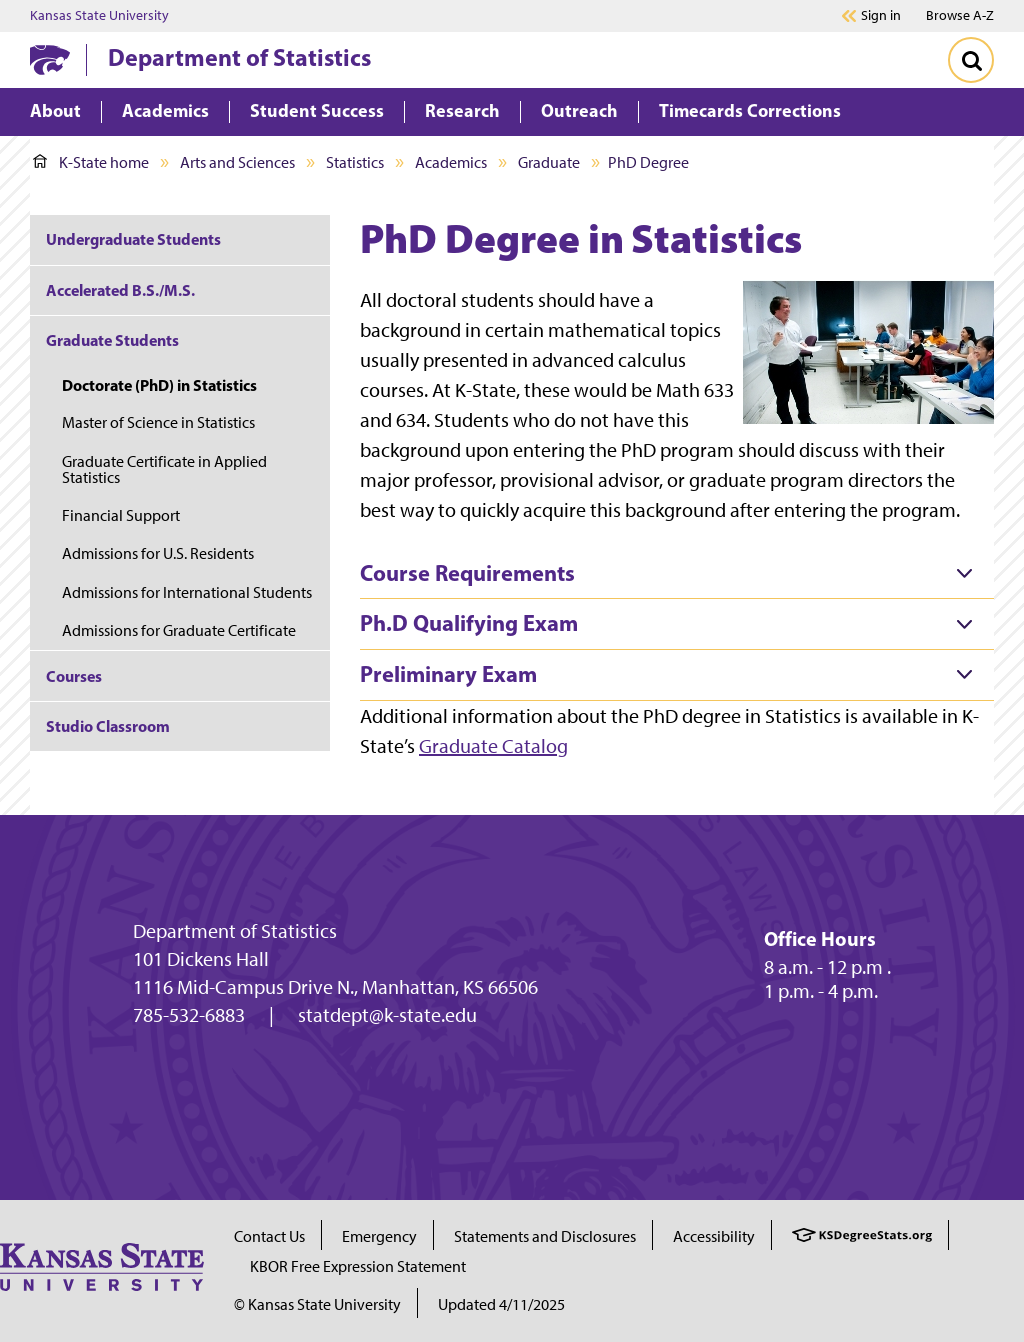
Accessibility (714, 1236)
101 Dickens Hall (201, 959)
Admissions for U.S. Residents (158, 553)
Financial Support (121, 515)
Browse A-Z (960, 15)
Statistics (355, 162)
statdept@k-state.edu (387, 1015)
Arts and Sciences (237, 162)
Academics (451, 162)
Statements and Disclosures (545, 1236)
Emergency (379, 1236)
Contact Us (269, 1236)
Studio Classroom (108, 726)
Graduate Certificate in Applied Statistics (164, 469)
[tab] (677, 574)
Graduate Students (112, 340)
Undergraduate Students (133, 239)
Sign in (881, 16)
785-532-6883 (189, 1015)
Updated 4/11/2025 (501, 1304)
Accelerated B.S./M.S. (120, 290)
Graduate (549, 162)
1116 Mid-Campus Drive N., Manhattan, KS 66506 (335, 987)
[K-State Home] (50, 59)
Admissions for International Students (187, 592)
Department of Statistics (239, 57)
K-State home (91, 162)
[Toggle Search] (971, 60)
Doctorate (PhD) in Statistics (159, 385)
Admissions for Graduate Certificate (179, 630)
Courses (74, 676)
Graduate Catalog (493, 746)
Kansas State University (99, 16)
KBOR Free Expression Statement (358, 1266)
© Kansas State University (317, 1304)
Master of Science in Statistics (158, 422)
